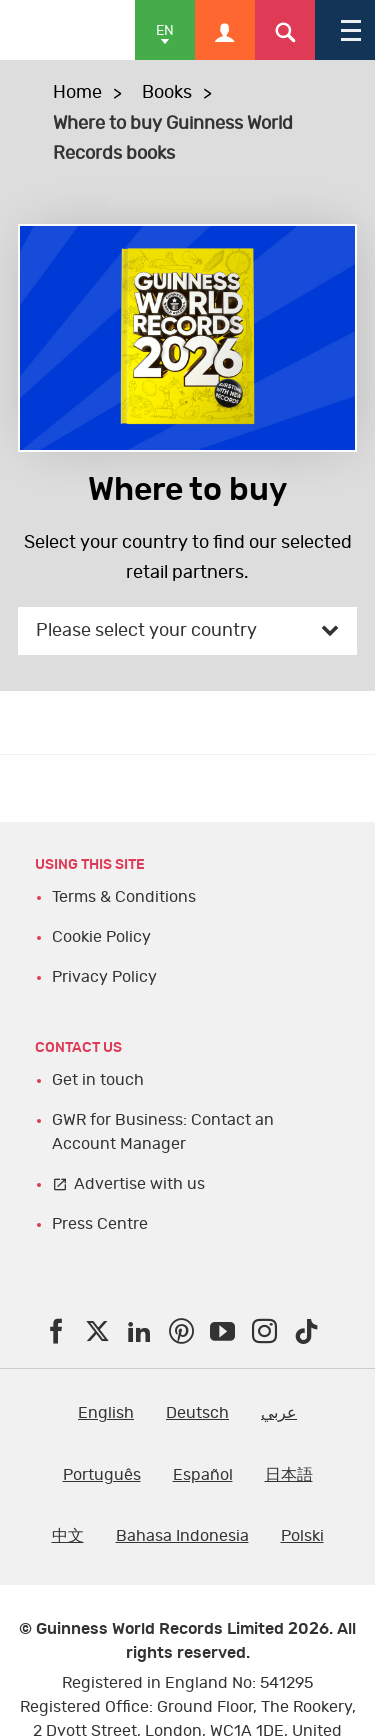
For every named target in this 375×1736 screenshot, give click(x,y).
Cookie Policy (101, 937)
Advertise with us (139, 1184)
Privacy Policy (104, 977)
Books (167, 93)
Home (77, 93)
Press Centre (100, 1224)
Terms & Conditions (124, 897)
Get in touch (98, 1080)
